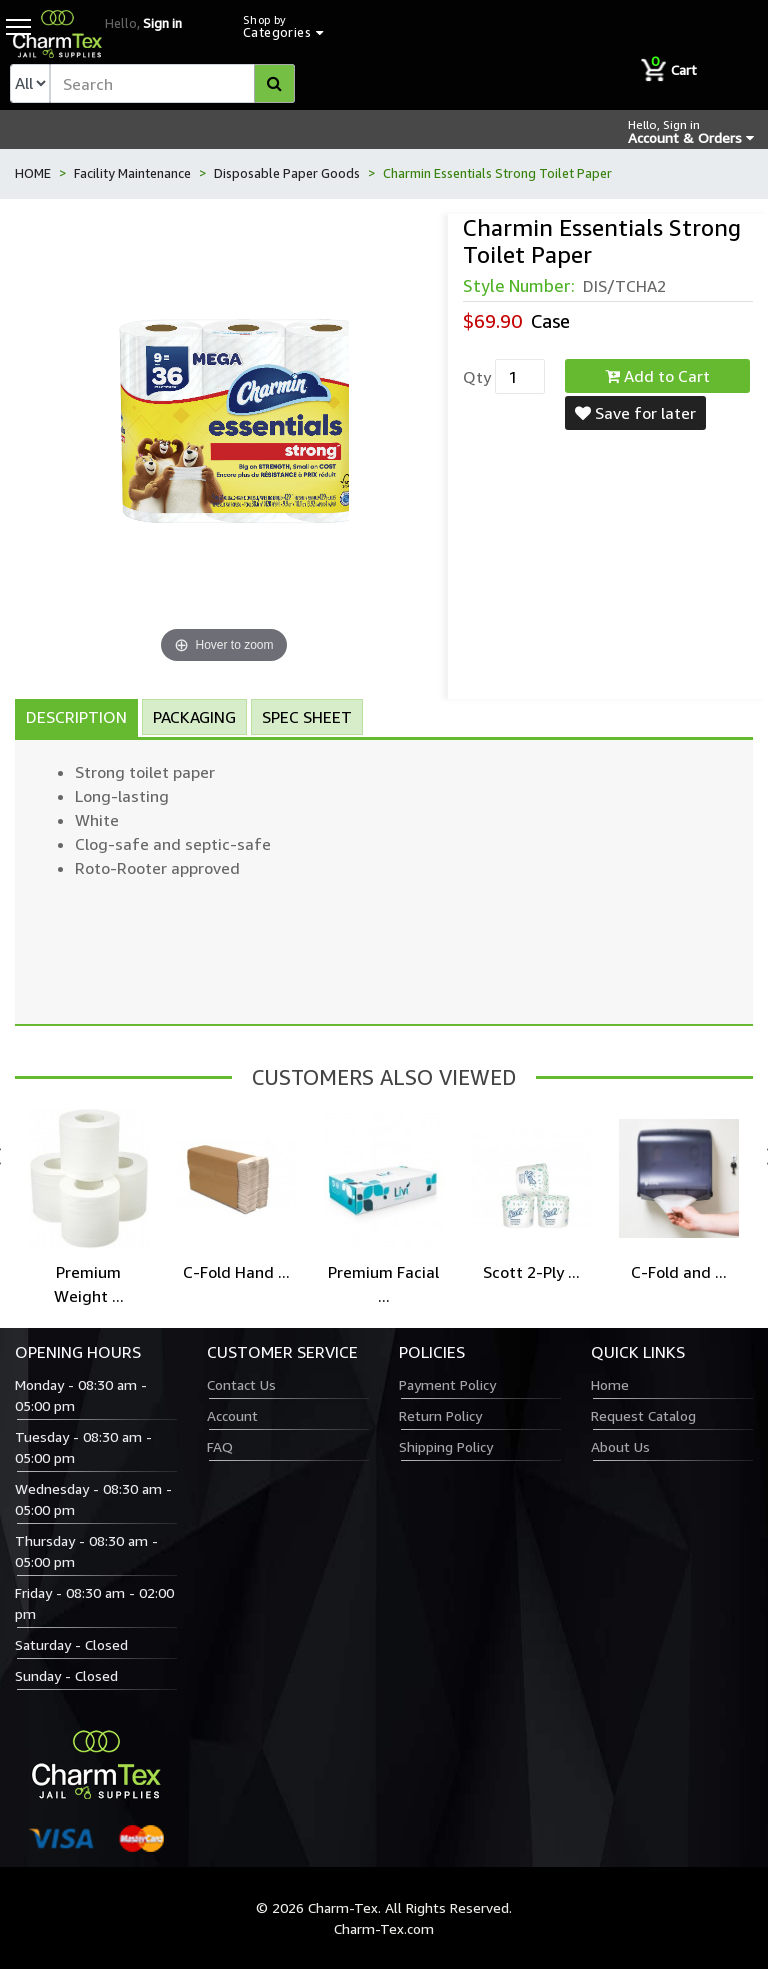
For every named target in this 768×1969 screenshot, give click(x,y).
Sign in (162, 23)
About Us (620, 1446)
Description (76, 717)
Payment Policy (447, 1384)
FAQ (220, 1446)
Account (232, 1415)
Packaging (194, 717)
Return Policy (440, 1415)
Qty (477, 377)
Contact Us (241, 1384)
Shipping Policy (446, 1446)
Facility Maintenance (132, 173)
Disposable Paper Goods (287, 173)
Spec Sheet (307, 717)
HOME (33, 173)
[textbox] (172, 83)
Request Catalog (643, 1415)
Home (610, 1384)
